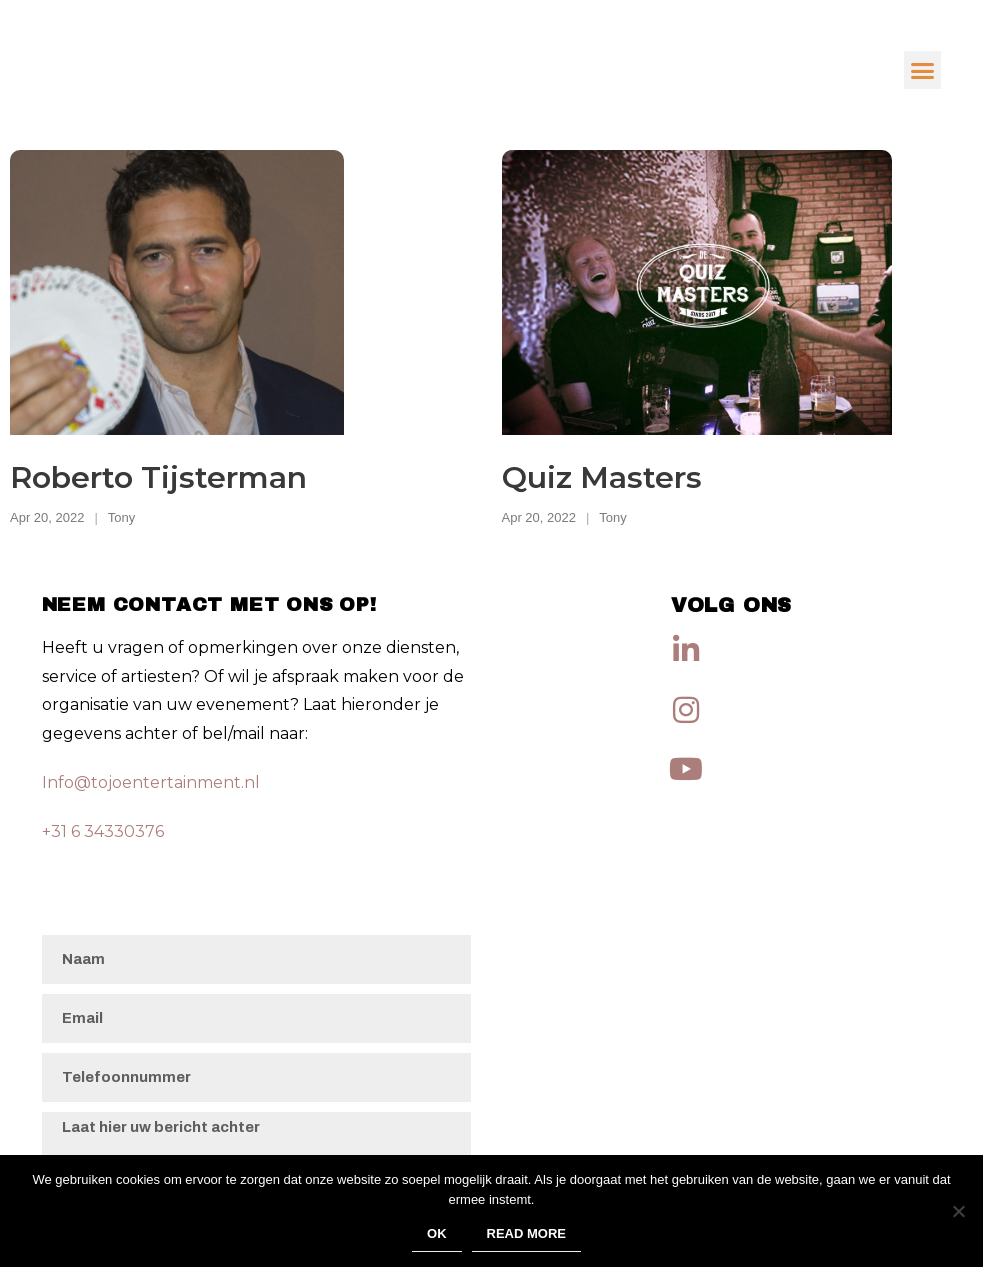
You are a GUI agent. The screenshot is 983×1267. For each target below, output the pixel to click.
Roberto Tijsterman (158, 477)
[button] (923, 70)
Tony (121, 517)
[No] (958, 1211)
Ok (437, 1233)
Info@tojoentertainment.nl (151, 782)
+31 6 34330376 (103, 831)
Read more (526, 1233)
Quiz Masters (602, 477)
